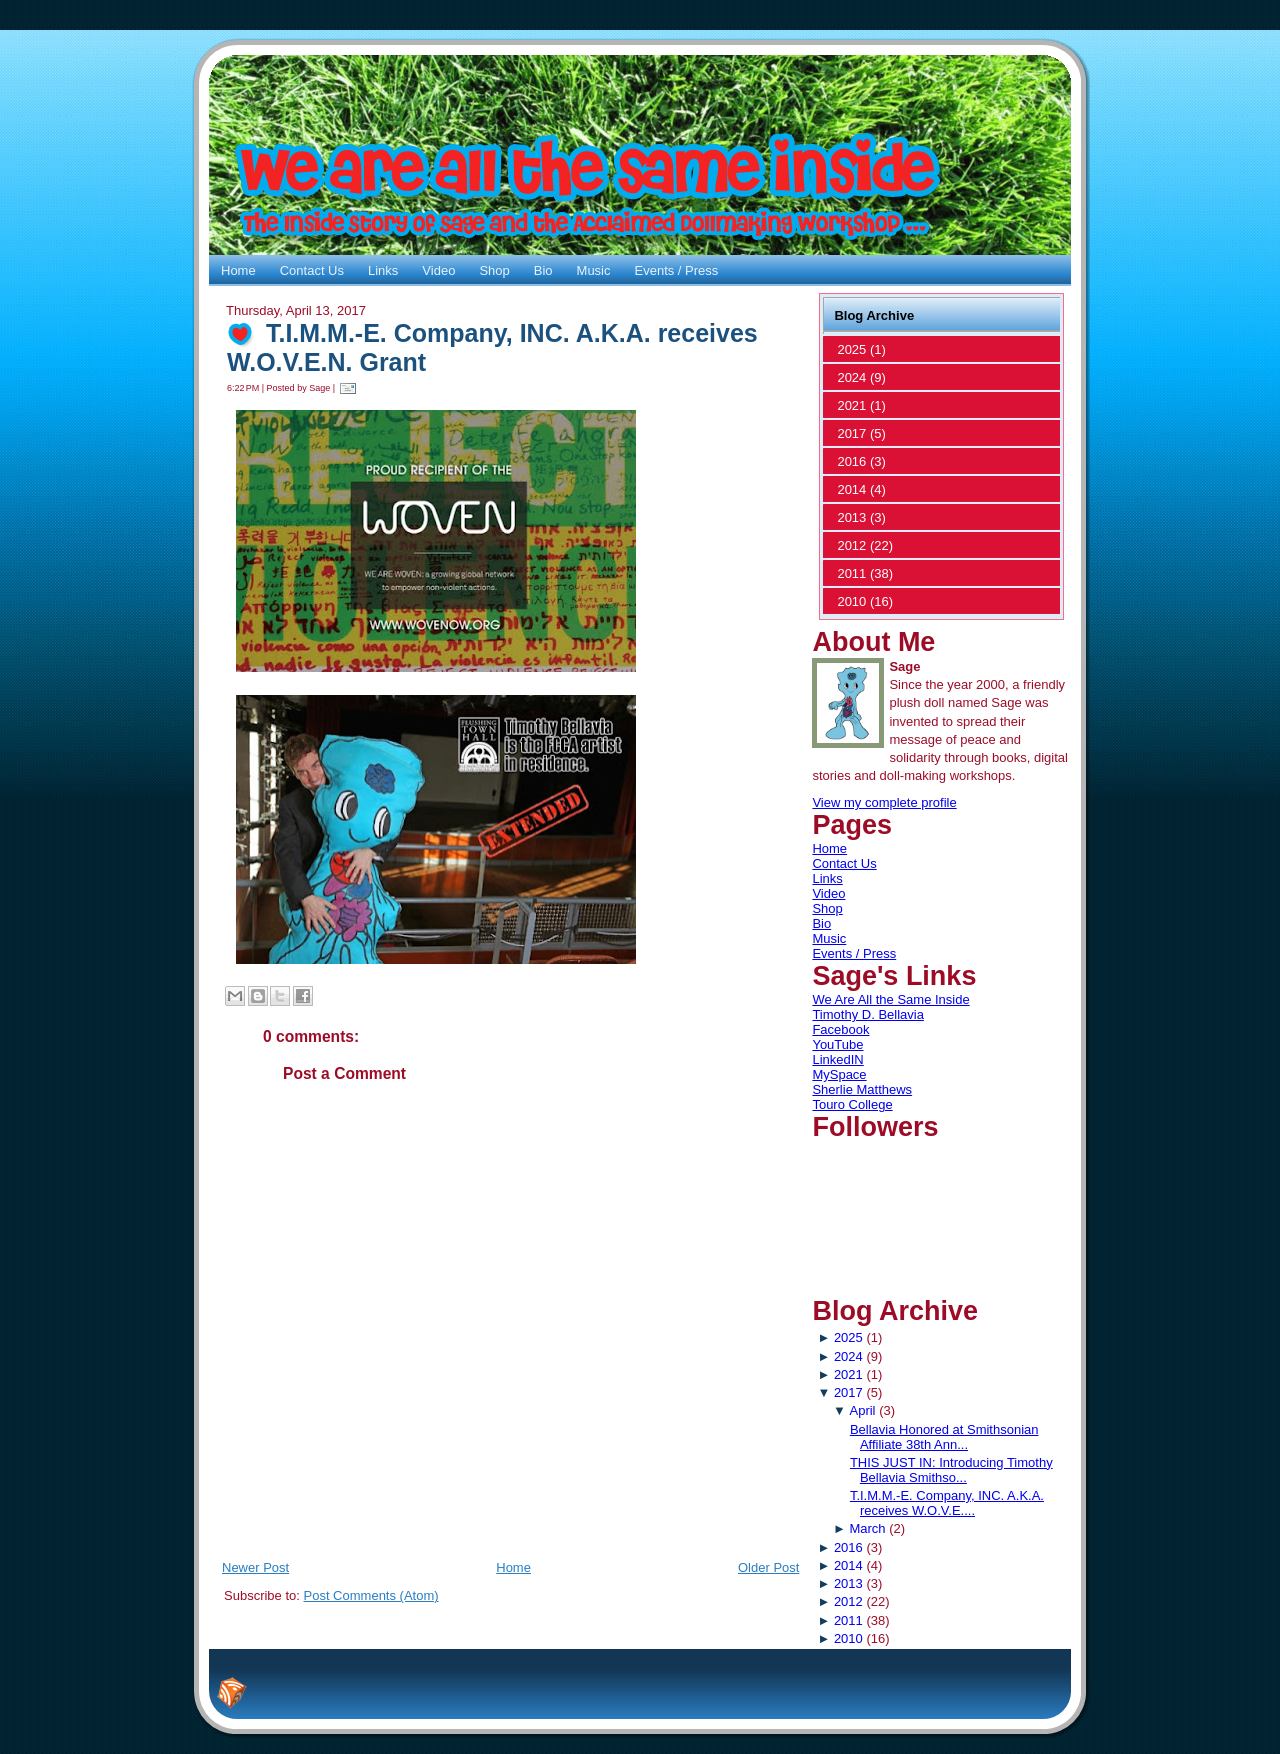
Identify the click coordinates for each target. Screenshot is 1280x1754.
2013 (848, 1583)
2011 (848, 1620)
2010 (848, 1638)
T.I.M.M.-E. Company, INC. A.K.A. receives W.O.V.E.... (947, 1503)
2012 (848, 1601)
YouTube (837, 1044)
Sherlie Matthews (862, 1089)
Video (828, 893)
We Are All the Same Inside (890, 999)
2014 (848, 1565)
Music (829, 938)
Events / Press (854, 953)
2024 (848, 1356)
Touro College (852, 1104)
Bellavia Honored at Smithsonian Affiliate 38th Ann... (944, 1437)
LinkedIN (837, 1059)
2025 (848, 1337)
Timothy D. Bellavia (868, 1014)
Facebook (840, 1029)
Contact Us (844, 863)
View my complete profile (884, 802)
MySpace (839, 1074)
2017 (848, 1392)
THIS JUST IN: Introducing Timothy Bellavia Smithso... (951, 1470)
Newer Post (255, 1567)
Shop (827, 908)
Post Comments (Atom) (371, 1595)
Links (827, 878)
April (862, 1410)
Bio (821, 923)
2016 (848, 1547)
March (867, 1528)
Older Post (768, 1567)
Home (513, 1567)
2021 (848, 1374)
